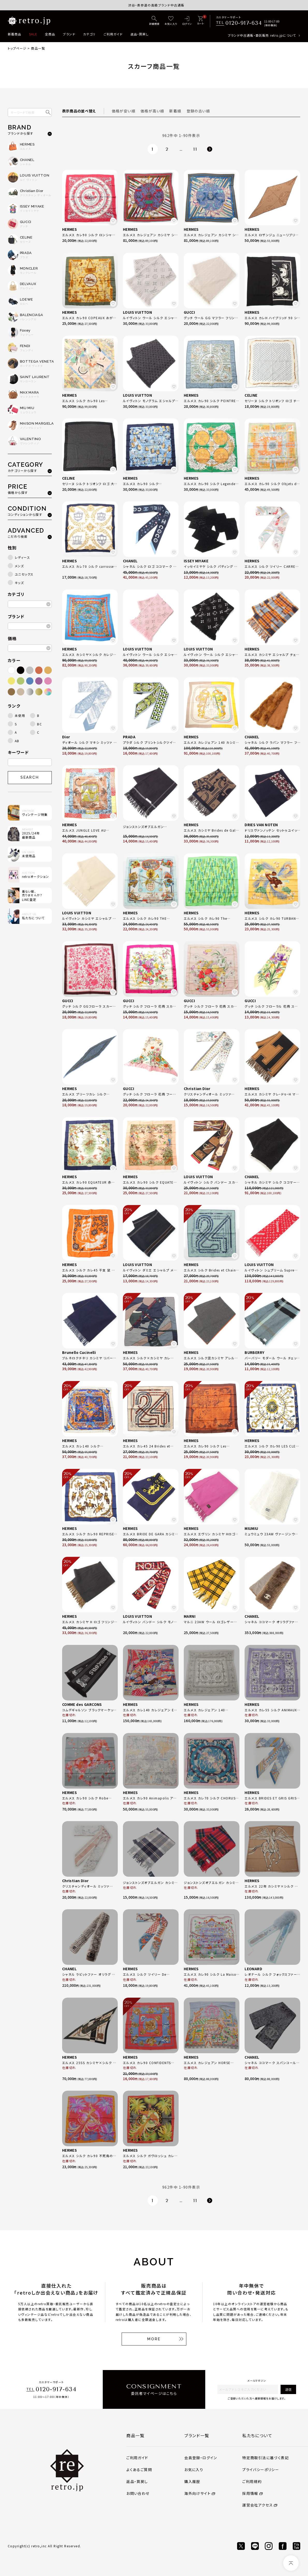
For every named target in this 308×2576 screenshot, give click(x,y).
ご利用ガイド (113, 34)
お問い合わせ (137, 2493)
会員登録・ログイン (200, 2457)
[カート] (200, 21)
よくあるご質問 (139, 2469)
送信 (288, 2389)
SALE (33, 34)
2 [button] (167, 149)
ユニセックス (24, 574)
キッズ (19, 582)
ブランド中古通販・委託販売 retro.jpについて (262, 35)
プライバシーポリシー (260, 2469)
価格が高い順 (152, 110)
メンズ (19, 566)
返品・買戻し (139, 34)
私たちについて (257, 2435)
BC (39, 724)
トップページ (17, 48)
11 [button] (195, 149)
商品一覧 (135, 2435)
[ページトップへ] (291, 2563)
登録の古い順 (198, 110)
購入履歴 (192, 2481)
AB (17, 741)
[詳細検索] (154, 21)
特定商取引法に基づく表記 (265, 2457)
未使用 (20, 715)
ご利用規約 (252, 2481)
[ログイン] (187, 21)
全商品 (50, 34)
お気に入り (193, 2469)
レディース (22, 557)
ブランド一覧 (196, 2435)
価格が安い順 (123, 110)
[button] (209, 149)
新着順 (175, 110)
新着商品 (14, 34)
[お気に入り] (171, 21)
